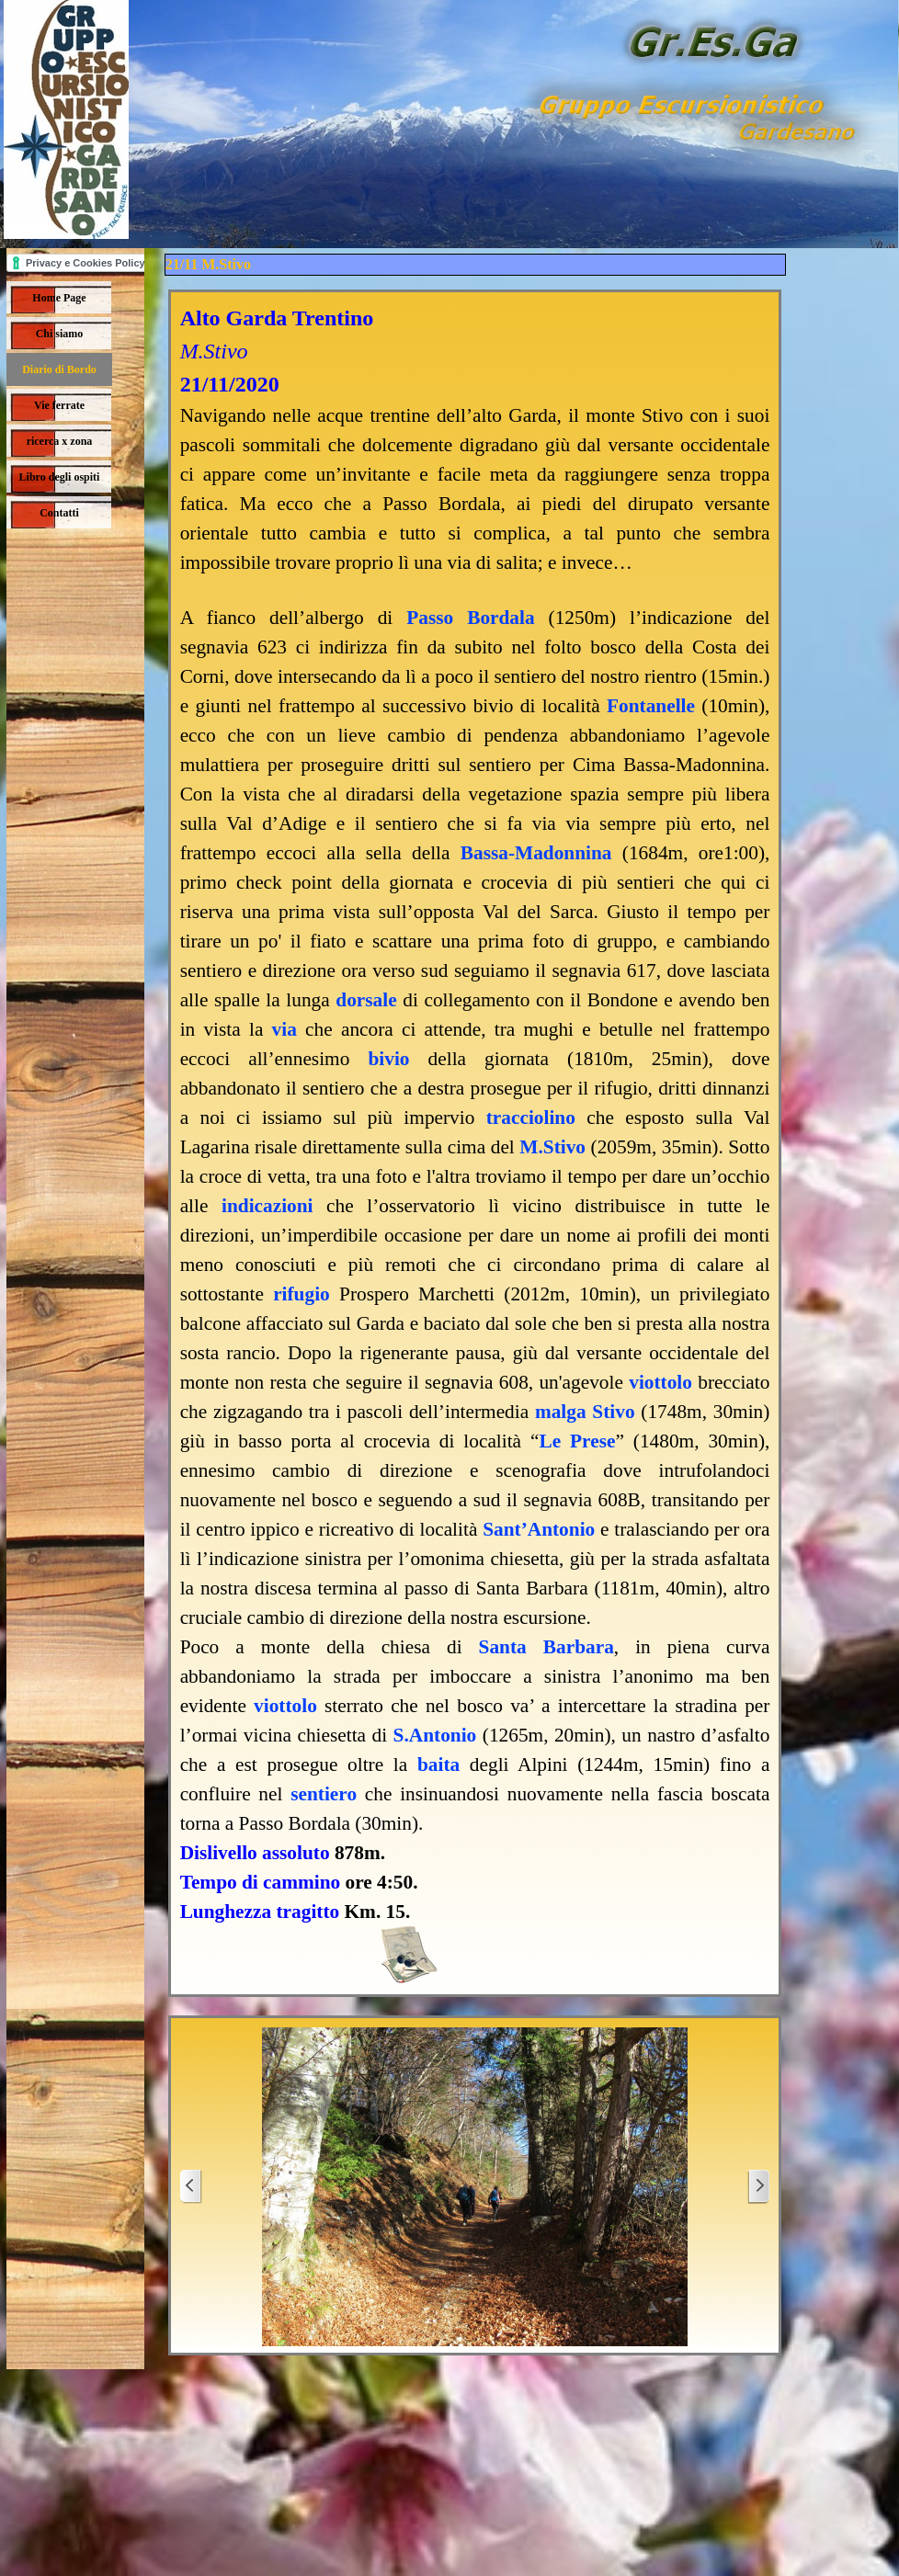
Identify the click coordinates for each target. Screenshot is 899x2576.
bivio (388, 1059)
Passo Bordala (470, 618)
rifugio (301, 1294)
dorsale (366, 1000)
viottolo (660, 1382)
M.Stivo (552, 1147)
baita (438, 1764)
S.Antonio (435, 1735)
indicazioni (267, 1206)
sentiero (323, 1794)
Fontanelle (651, 706)
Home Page (58, 297)
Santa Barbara (546, 1647)
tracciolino (530, 1117)
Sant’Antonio (539, 1529)
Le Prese (577, 1441)
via (284, 1029)
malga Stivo (585, 1412)
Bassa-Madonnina (536, 853)
